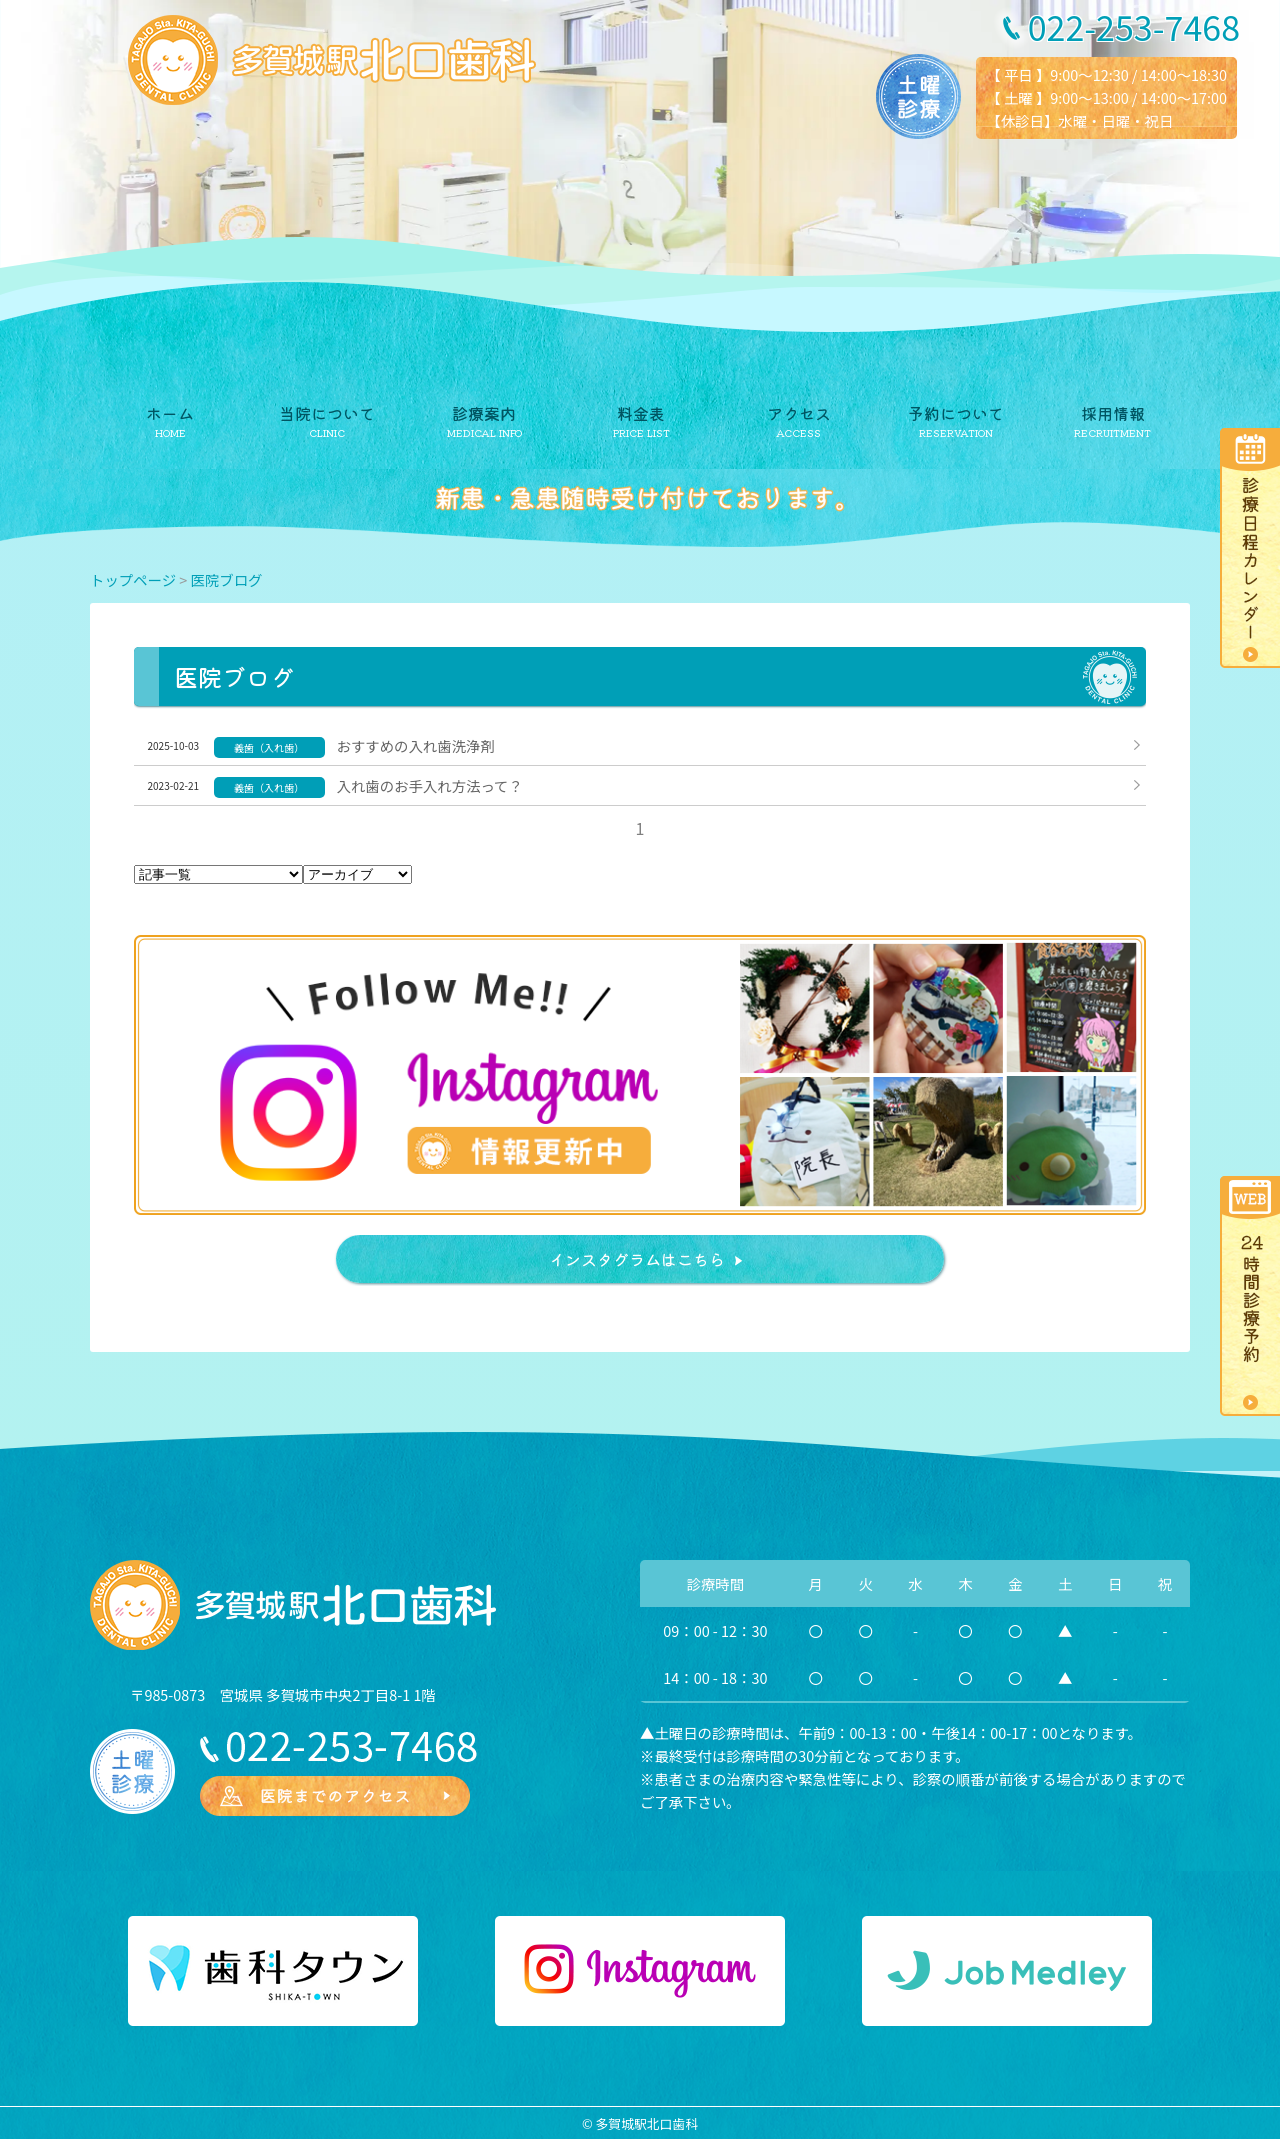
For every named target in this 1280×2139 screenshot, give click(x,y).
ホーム (170, 413)
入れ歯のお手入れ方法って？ (430, 785)
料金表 (641, 413)
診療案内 (484, 413)
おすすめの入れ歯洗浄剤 (416, 745)
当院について (327, 413)
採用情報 (1113, 413)
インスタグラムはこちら (637, 1259)
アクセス (799, 413)
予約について (956, 413)
